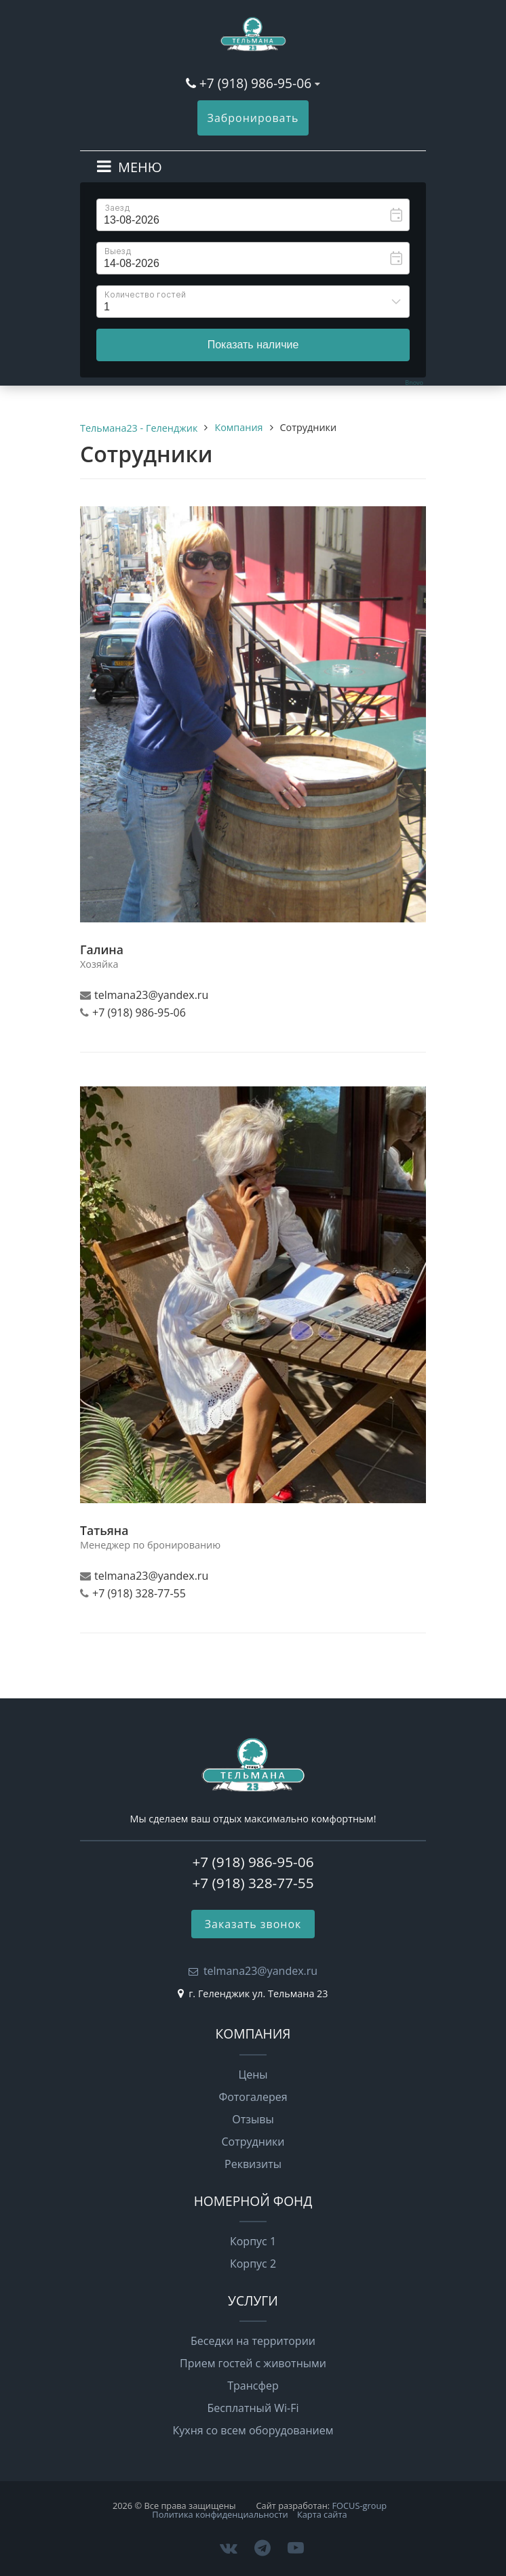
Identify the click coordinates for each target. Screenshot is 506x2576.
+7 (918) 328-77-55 (252, 1882)
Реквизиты (253, 2164)
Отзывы (252, 2119)
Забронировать (253, 117)
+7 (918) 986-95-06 (255, 83)
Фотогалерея (252, 2096)
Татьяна (104, 1530)
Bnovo (414, 383)
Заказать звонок (253, 1924)
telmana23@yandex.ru (260, 1970)
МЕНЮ (140, 167)
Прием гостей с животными (253, 2363)
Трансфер (253, 2385)
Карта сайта (322, 2514)
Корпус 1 (253, 2241)
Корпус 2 (253, 2263)
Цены (252, 2074)
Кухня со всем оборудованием (253, 2430)
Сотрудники (253, 2141)
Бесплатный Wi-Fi (253, 2408)
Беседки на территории (253, 2340)
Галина (101, 949)
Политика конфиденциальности (220, 2514)
